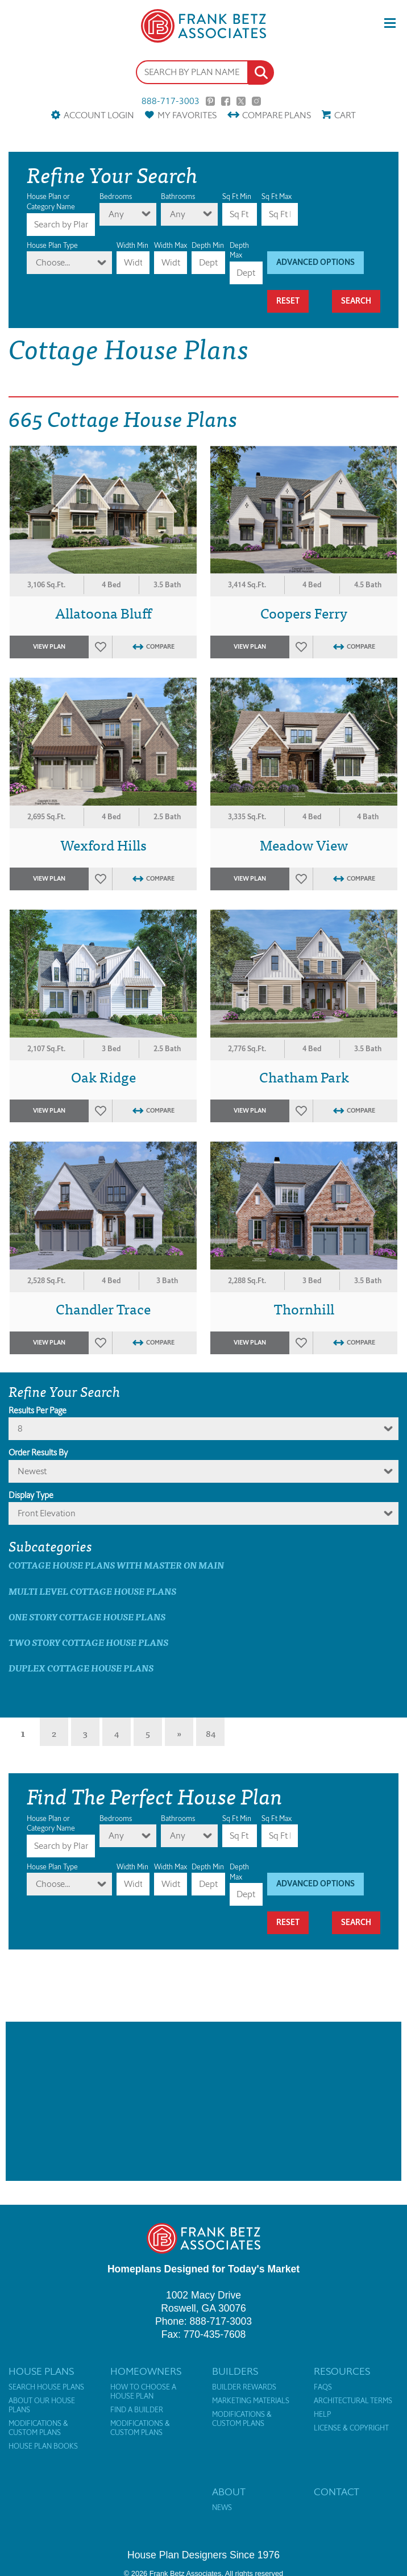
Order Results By (38, 1452)
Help (322, 2414)
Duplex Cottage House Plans (81, 1667)
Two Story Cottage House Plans (88, 1642)
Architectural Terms (353, 2400)
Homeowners (145, 2371)
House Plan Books (43, 2446)
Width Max (170, 245)
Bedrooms (115, 196)
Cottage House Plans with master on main (116, 1564)
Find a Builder (136, 2410)
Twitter (241, 101)
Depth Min (208, 245)
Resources (342, 2371)
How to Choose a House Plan (143, 2392)
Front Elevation (47, 1513)
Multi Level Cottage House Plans (92, 1591)
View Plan (49, 646)
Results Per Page (38, 1410)
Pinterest (210, 101)
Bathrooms (178, 196)
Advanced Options (315, 262)
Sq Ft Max (276, 196)
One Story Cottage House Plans (87, 1616)
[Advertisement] (203, 2101)
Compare (276, 115)
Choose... (53, 262)
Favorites (187, 115)
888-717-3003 (171, 101)
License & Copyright (351, 2428)
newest (32, 1471)
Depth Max (239, 250)
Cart (345, 115)
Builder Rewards (244, 2387)
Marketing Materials (250, 2400)
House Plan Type (52, 245)
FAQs (323, 2387)
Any (116, 214)
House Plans (41, 2371)
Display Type (31, 1495)
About (229, 2491)
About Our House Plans (42, 2405)
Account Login (99, 115)
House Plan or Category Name (51, 201)
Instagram (256, 101)
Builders (235, 2371)
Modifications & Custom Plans (38, 2428)
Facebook (225, 101)
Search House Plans (46, 2387)
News (222, 2507)
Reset (288, 301)
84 (210, 1732)
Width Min (132, 245)
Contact (336, 2491)
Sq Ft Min (236, 196)
